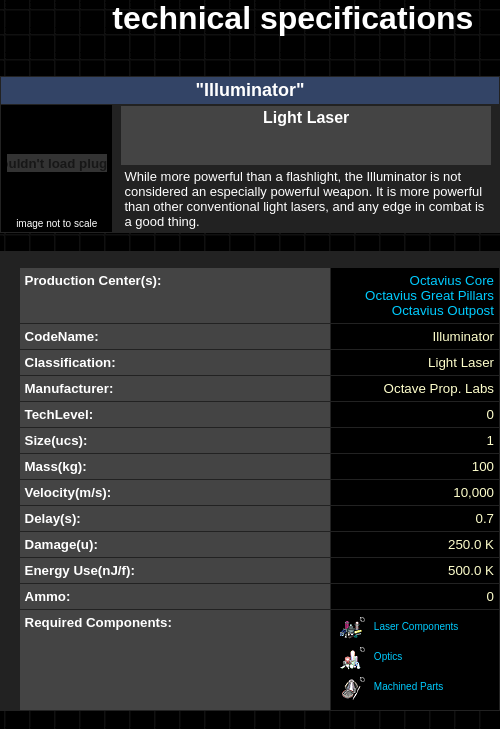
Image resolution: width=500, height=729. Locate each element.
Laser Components (416, 626)
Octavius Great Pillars (429, 295)
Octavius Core (452, 280)
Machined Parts (408, 686)
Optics (388, 656)
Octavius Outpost (443, 310)
